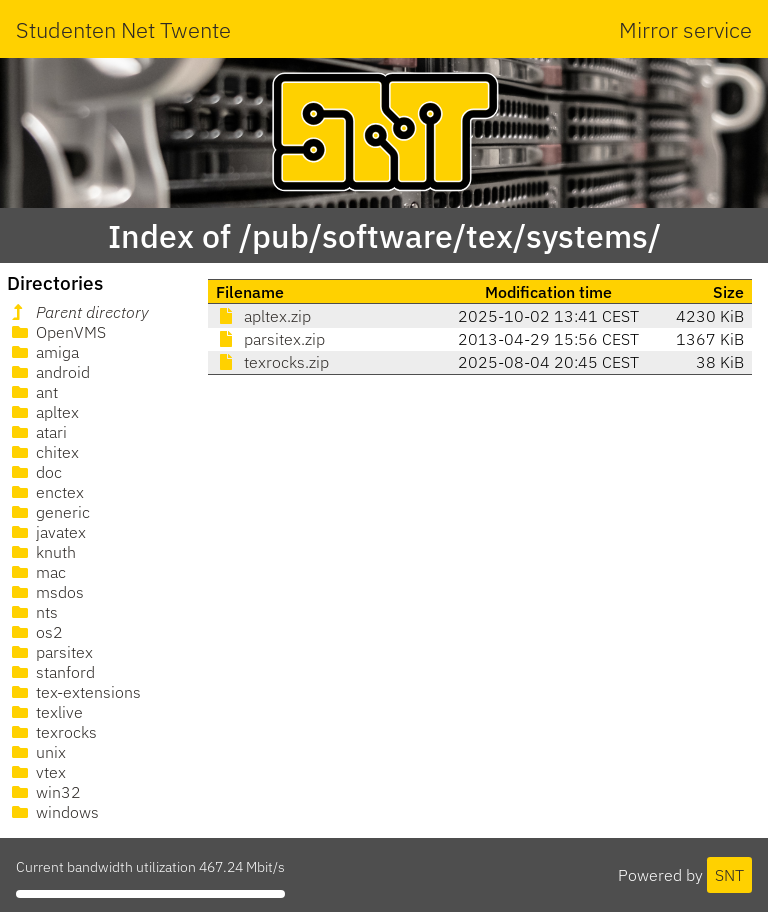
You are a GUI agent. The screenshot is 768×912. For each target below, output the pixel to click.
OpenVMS (57, 332)
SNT (729, 875)
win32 (44, 792)
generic (49, 512)
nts (33, 612)
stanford (51, 672)
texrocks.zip (272, 362)
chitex (43, 452)
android (49, 372)
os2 (35, 632)
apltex (43, 412)
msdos (46, 592)
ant (33, 392)
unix (37, 752)
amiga (43, 352)
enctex (46, 492)
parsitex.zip (270, 339)
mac (37, 572)
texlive (45, 712)
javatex (47, 532)
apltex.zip (263, 316)
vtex (37, 772)
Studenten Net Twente (123, 29)
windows (53, 812)
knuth (42, 552)
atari (37, 432)
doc (35, 472)
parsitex (50, 652)
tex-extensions (74, 692)
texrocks (52, 732)
